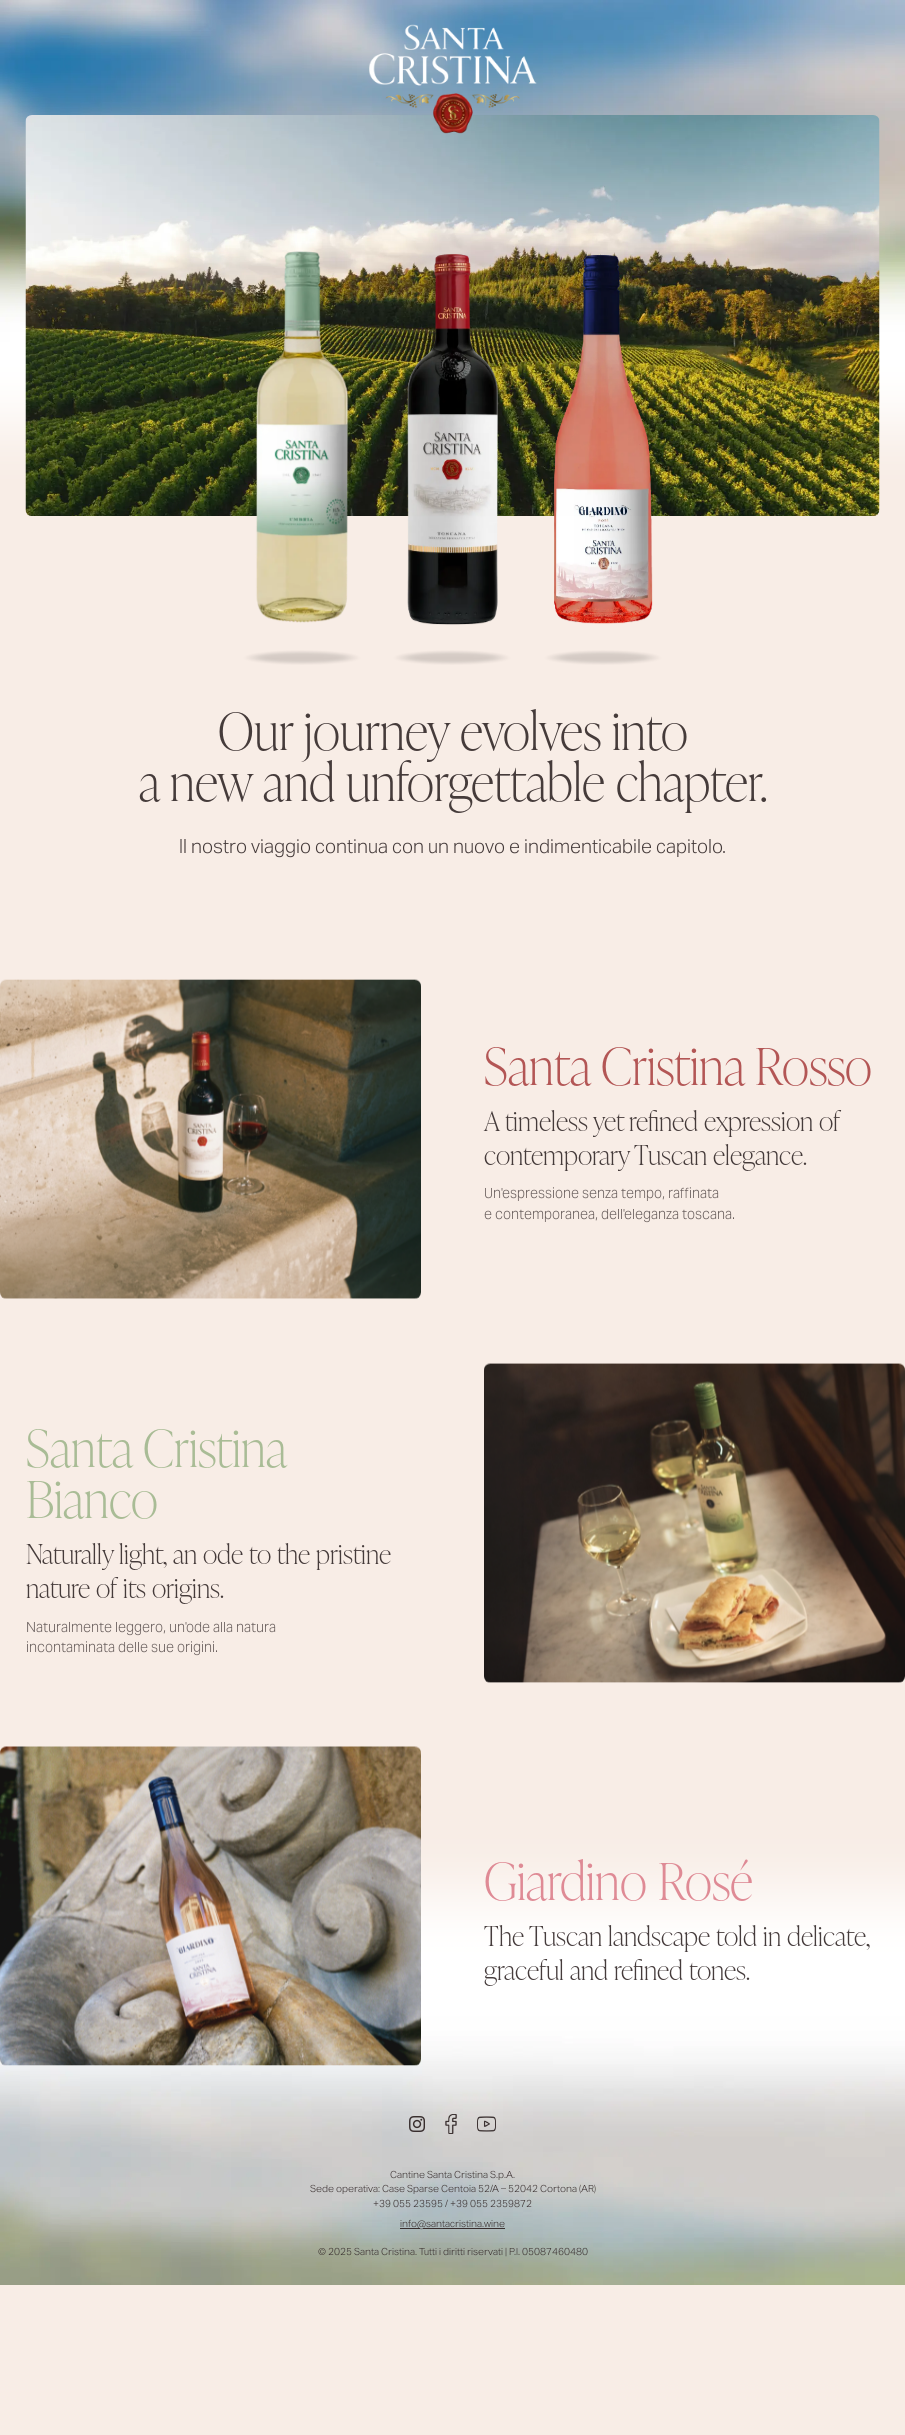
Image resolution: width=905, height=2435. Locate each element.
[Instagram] (417, 2124)
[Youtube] (486, 2124)
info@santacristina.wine (452, 2223)
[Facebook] (450, 2124)
